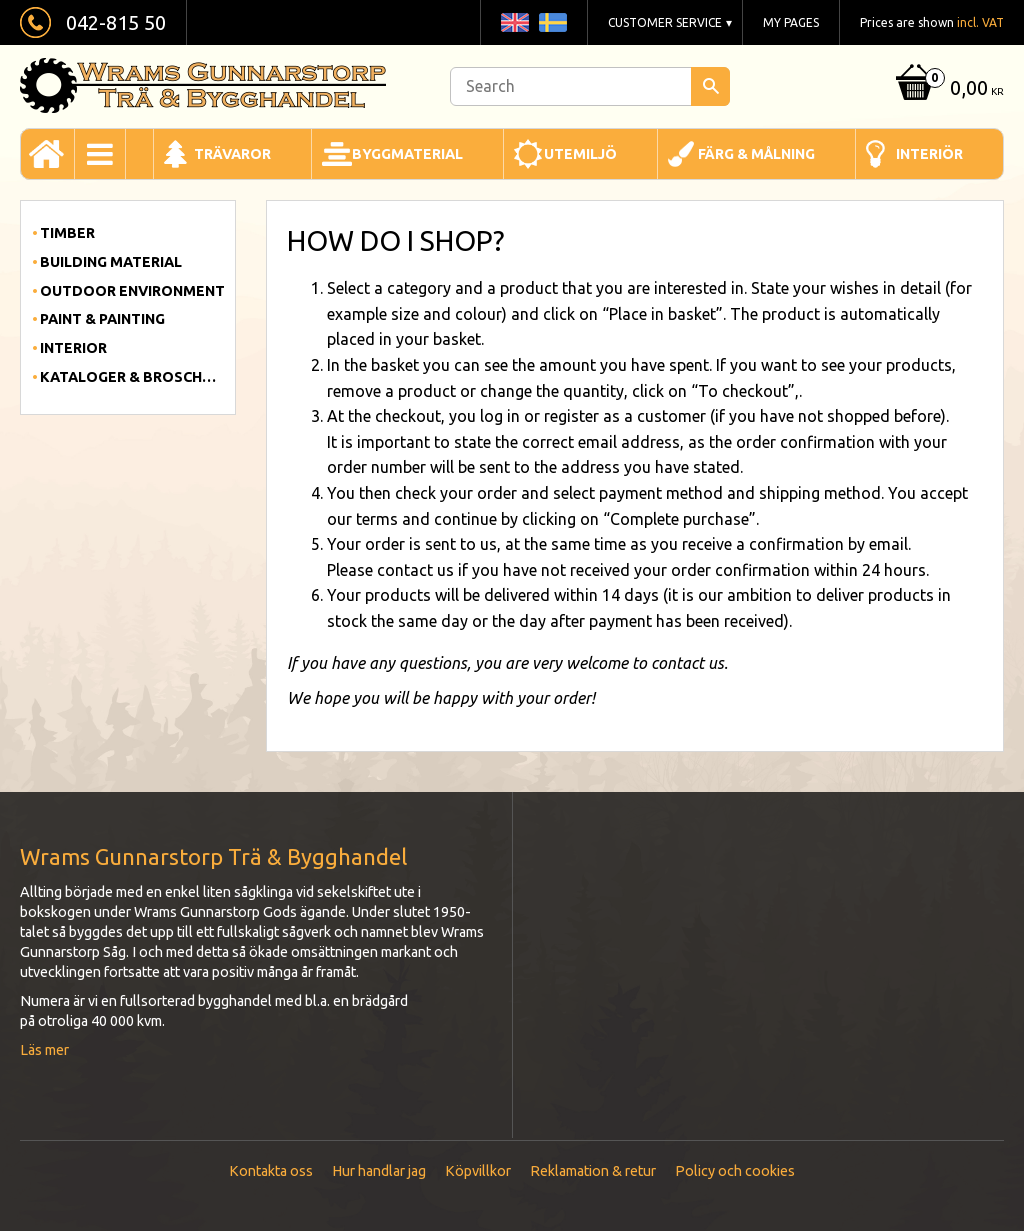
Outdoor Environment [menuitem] (132, 291)
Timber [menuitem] (67, 233)
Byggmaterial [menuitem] (407, 154)
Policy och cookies (735, 1171)
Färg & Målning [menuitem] (756, 154)
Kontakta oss (271, 1171)
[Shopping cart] (947, 89)
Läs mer (44, 1050)
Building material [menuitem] (111, 262)
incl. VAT (980, 22)
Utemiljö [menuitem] (580, 154)
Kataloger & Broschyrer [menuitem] (132, 377)
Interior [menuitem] (73, 348)
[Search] (710, 86)
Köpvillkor (478, 1171)
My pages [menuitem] (791, 22)
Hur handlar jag (379, 1171)
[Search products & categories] (590, 86)
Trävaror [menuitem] (232, 154)
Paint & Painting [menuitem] (102, 319)
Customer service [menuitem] (665, 22)
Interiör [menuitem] (929, 154)
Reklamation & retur (593, 1171)
